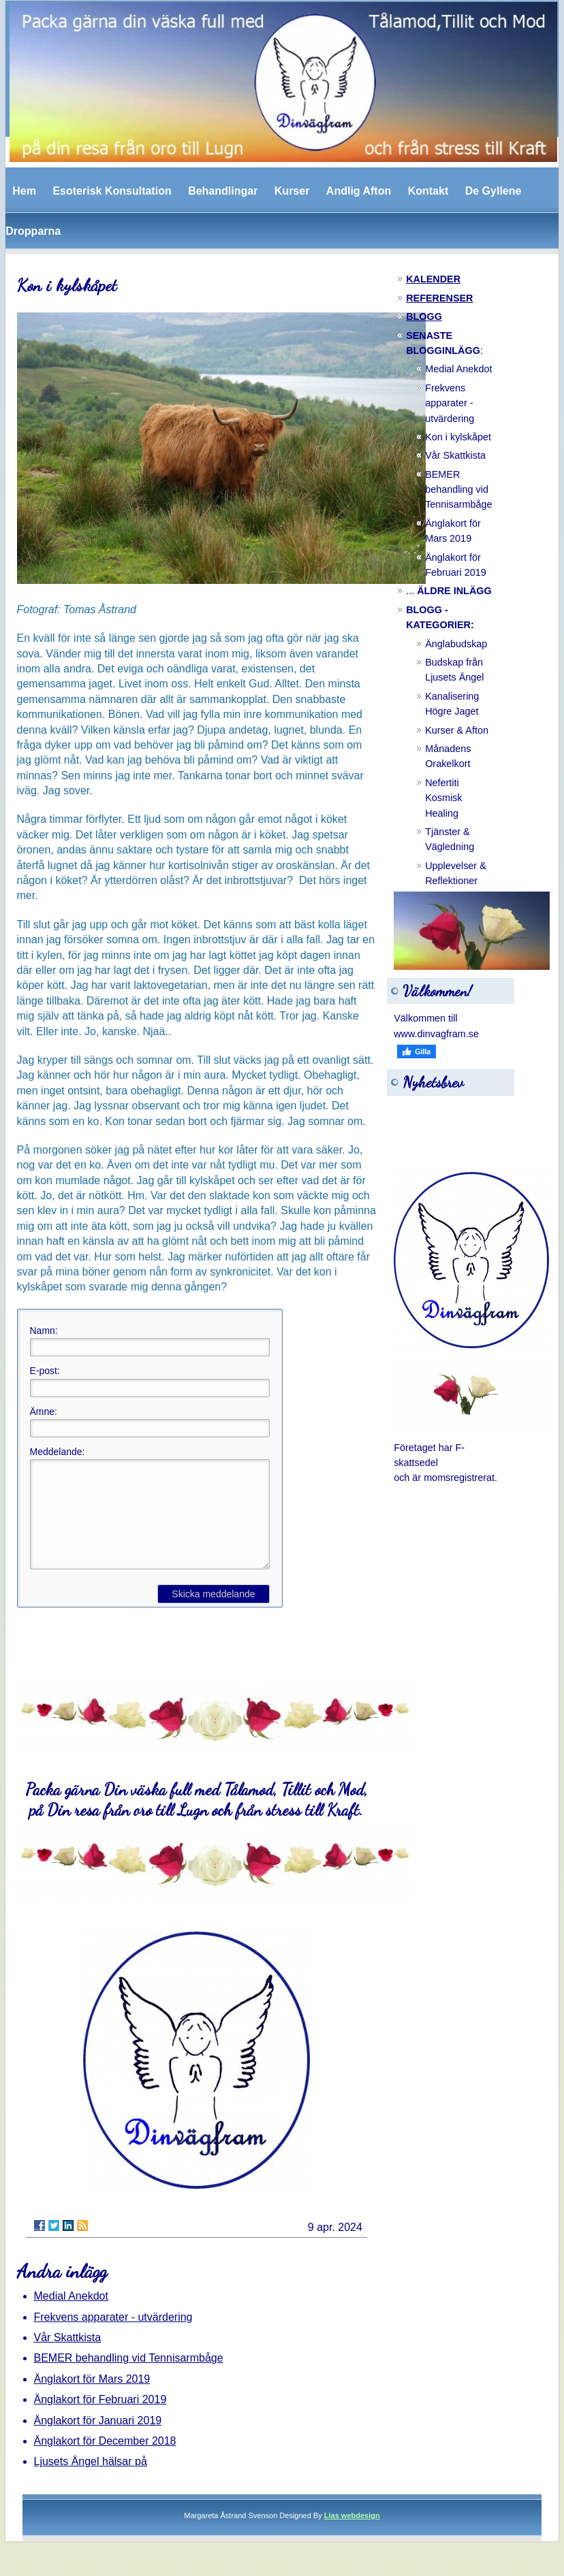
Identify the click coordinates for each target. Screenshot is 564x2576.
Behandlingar (222, 191)
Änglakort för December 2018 (105, 2461)
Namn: (44, 1330)
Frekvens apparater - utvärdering (113, 2337)
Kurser (292, 191)
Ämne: (43, 1411)
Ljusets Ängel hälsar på (90, 2482)
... (449, 590)
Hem (24, 191)
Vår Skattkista (67, 2358)
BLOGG (424, 316)
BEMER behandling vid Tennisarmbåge (128, 2378)
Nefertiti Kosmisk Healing (443, 798)
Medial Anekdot (71, 2316)
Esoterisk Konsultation (111, 191)
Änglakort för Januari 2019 (98, 2441)
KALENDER (433, 279)
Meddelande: (57, 1451)
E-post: (45, 1370)
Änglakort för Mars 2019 (92, 2399)
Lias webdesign (352, 2536)
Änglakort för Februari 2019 (100, 2420)
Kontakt (428, 191)
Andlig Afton (358, 191)
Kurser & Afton (456, 730)
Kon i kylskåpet (458, 436)
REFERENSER (439, 298)
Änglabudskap (456, 643)
